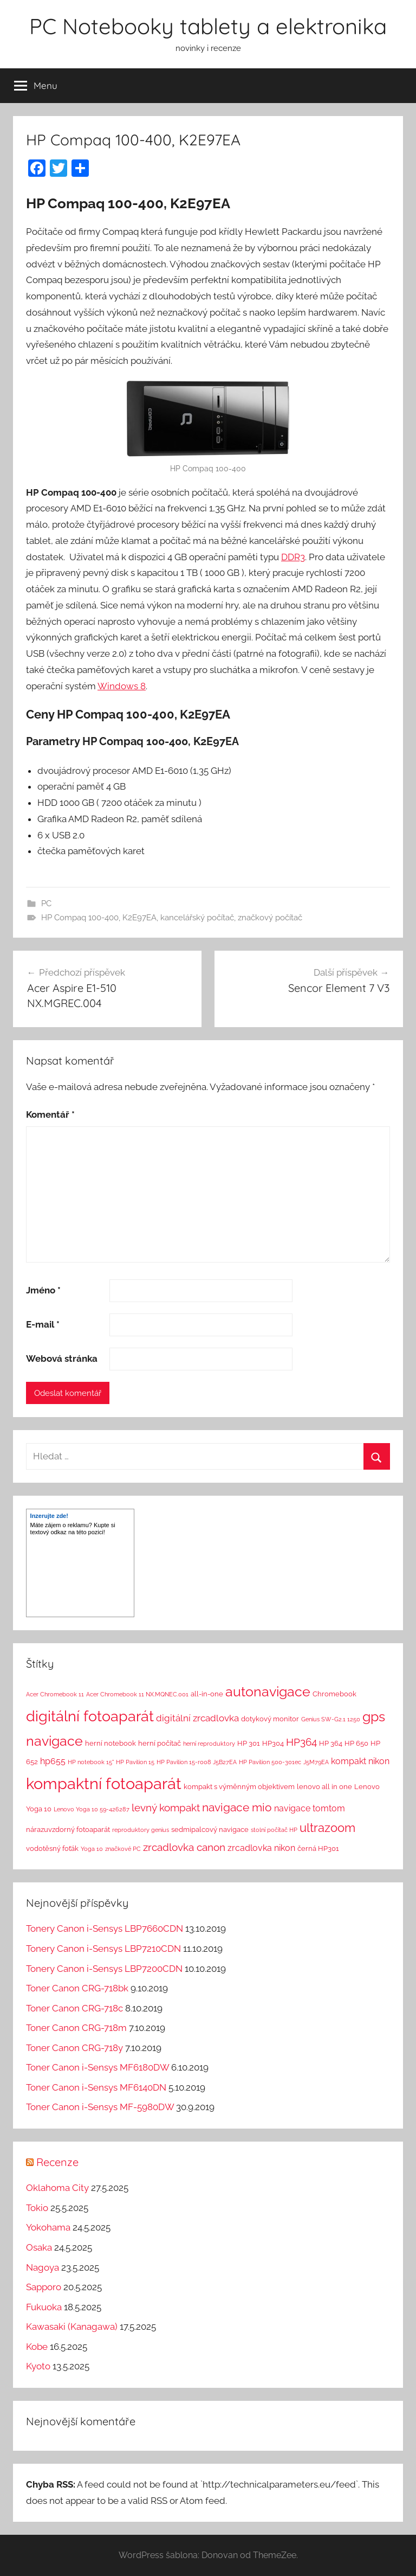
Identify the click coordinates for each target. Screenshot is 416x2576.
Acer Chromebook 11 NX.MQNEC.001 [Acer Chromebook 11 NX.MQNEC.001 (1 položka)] (137, 1694)
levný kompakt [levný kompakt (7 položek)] (166, 1808)
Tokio (37, 2207)
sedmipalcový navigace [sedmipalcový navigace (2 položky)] (210, 1829)
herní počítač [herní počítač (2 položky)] (159, 1743)
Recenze (57, 2162)
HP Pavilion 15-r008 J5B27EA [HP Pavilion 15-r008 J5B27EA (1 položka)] (197, 1762)
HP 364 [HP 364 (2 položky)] (330, 1743)
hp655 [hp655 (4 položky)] (53, 1761)
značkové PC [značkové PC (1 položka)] (123, 1849)
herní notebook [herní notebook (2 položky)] (110, 1743)
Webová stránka (62, 1358)
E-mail (43, 1324)
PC (46, 903)
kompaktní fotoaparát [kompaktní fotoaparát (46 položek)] (103, 1783)
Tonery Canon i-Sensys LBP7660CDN (104, 1928)
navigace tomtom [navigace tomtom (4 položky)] (309, 1808)
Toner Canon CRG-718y (74, 2047)
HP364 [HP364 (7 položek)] (301, 1742)
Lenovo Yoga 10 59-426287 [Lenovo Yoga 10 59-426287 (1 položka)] (91, 1809)
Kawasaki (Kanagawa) (72, 2326)
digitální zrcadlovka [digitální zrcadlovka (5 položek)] (197, 1718)
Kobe (37, 2346)
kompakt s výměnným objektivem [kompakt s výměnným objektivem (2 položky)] (239, 1787)
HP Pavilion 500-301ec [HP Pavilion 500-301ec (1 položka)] (270, 1762)
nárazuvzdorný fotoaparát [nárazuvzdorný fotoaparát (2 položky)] (68, 1829)
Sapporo (43, 2287)
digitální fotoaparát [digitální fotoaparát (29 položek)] (90, 1716)
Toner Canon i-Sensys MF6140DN (96, 2087)
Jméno (43, 1290)
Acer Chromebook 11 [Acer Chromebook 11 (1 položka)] (55, 1694)
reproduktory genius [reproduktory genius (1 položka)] (140, 1830)
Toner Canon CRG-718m (76, 2027)
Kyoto (38, 2366)
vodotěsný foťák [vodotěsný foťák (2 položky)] (52, 1848)
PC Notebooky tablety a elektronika (208, 26)
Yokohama (48, 2227)
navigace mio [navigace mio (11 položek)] (237, 1807)
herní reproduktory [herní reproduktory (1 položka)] (209, 1743)
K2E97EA (139, 917)
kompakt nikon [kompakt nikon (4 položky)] (360, 1761)
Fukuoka (44, 2307)
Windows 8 (122, 686)
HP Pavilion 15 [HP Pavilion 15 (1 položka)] (135, 1762)
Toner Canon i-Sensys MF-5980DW (100, 2106)
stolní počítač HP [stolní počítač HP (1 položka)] (274, 1830)
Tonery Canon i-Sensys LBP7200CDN (104, 1968)
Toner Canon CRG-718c (74, 2008)
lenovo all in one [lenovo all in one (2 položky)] (324, 1787)
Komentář (50, 1114)
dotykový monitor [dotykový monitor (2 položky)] (270, 1719)
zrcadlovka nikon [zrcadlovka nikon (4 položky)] (261, 1848)
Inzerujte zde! (49, 1516)
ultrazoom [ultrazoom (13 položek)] (327, 1828)
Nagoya (42, 2267)
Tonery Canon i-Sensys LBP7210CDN (103, 1948)
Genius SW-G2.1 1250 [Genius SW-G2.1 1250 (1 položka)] (330, 1719)
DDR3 (293, 557)
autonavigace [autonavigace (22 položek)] (267, 1691)
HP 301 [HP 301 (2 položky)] (248, 1743)
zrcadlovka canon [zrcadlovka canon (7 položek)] (184, 1847)
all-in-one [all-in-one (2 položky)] (207, 1694)
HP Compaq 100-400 (80, 917)
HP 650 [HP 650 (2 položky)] (356, 1743)
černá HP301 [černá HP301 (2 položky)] (318, 1848)
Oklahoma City (57, 2187)
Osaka (39, 2247)
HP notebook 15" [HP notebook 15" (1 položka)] (91, 1762)
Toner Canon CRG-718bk (77, 1988)
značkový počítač (270, 917)
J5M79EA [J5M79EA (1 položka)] (316, 1762)
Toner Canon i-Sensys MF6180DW (97, 2067)
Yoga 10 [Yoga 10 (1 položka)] (92, 1849)
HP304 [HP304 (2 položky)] (273, 1743)
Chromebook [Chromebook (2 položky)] (334, 1694)
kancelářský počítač (197, 917)
